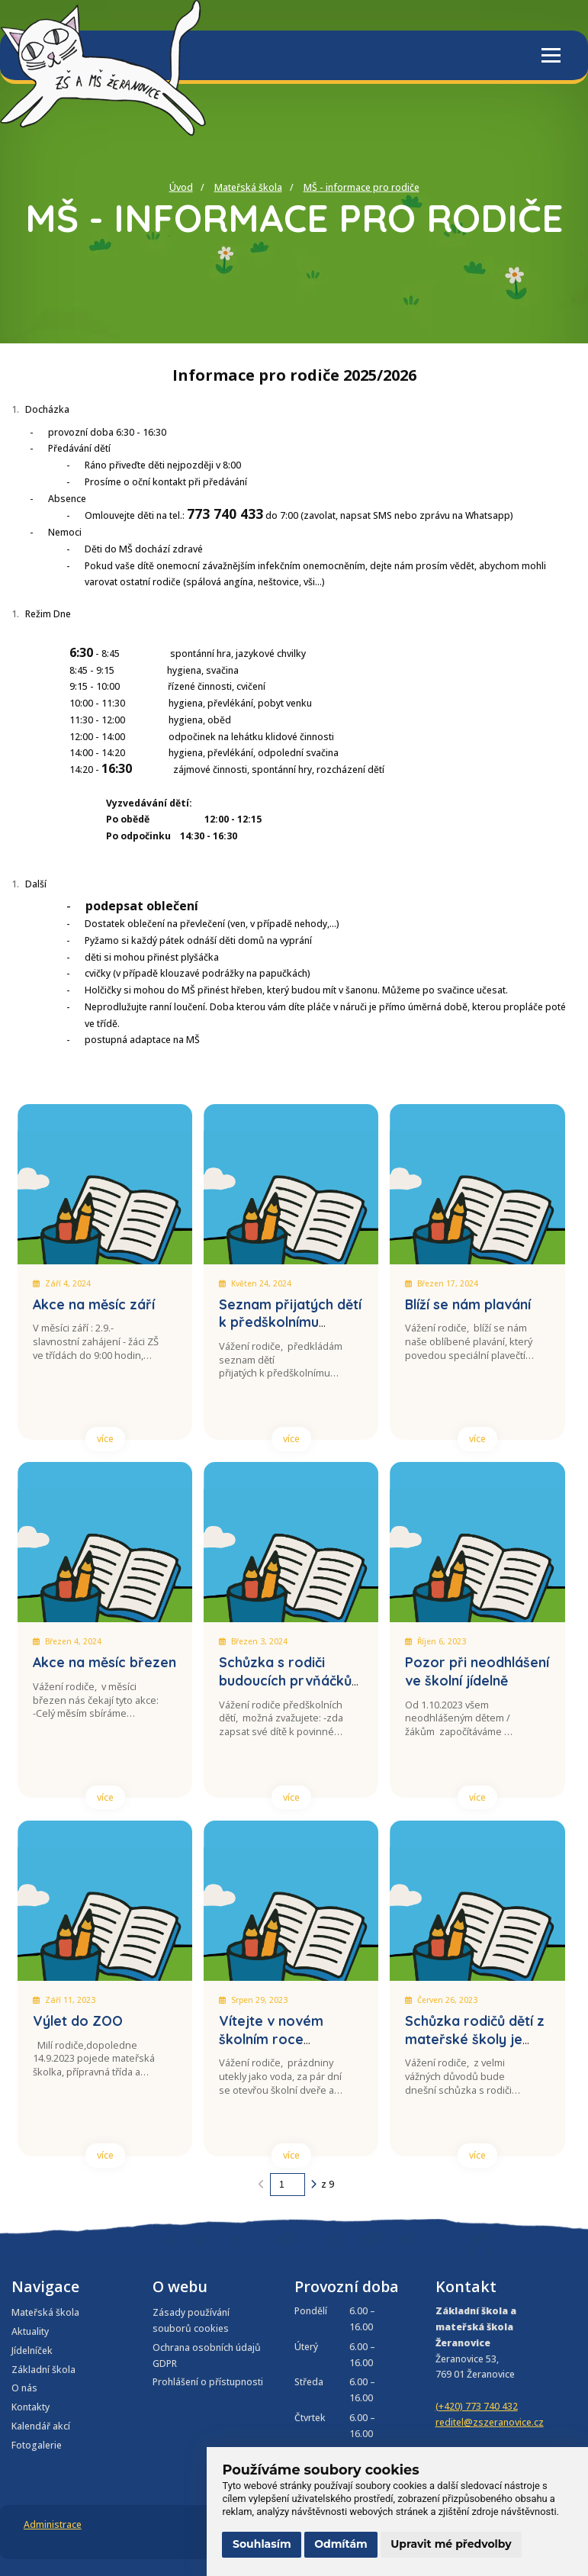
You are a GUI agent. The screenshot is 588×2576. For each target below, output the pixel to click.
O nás (24, 2387)
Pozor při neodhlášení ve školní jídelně (477, 1671)
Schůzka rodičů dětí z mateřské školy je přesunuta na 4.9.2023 (476, 2039)
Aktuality (30, 2331)
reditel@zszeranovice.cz (489, 2422)
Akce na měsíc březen (104, 1661)
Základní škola (43, 2369)
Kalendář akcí (40, 2426)
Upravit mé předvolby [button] (450, 2544)
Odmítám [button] (341, 2544)
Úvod (181, 187)
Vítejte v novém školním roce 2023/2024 (271, 2039)
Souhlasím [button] (262, 2544)
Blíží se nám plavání (468, 1304)
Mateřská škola (248, 187)
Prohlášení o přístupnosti (208, 2381)
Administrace (53, 2524)
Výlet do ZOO (78, 2020)
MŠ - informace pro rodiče (361, 187)
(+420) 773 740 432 (476, 2406)
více (105, 1438)
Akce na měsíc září (94, 1304)
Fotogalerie (36, 2445)
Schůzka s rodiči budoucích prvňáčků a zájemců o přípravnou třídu (285, 1688)
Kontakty (30, 2407)
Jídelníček (32, 2350)
